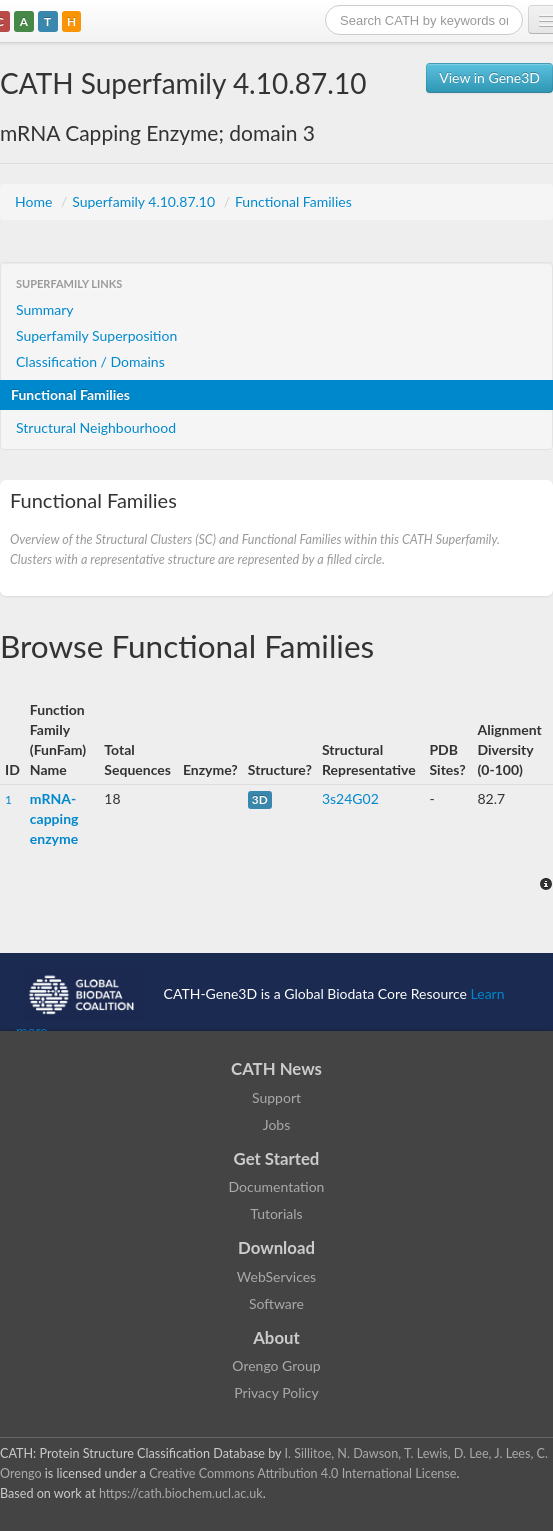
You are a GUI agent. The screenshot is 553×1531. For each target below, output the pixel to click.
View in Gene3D (489, 77)
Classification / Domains (90, 361)
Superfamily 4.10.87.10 (145, 201)
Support (276, 1097)
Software (276, 1303)
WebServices (276, 1276)
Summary (45, 309)
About (276, 1337)
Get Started (277, 1158)
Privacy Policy (276, 1392)
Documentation (277, 1186)
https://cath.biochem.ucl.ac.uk (181, 1493)
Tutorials (276, 1213)
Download (276, 1247)
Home (35, 201)
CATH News (276, 1068)
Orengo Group (276, 1365)
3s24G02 (350, 798)
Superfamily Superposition (96, 335)
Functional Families (293, 201)
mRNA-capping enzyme (54, 818)
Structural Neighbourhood (96, 427)
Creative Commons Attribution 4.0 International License (302, 1473)
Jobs (277, 1124)
